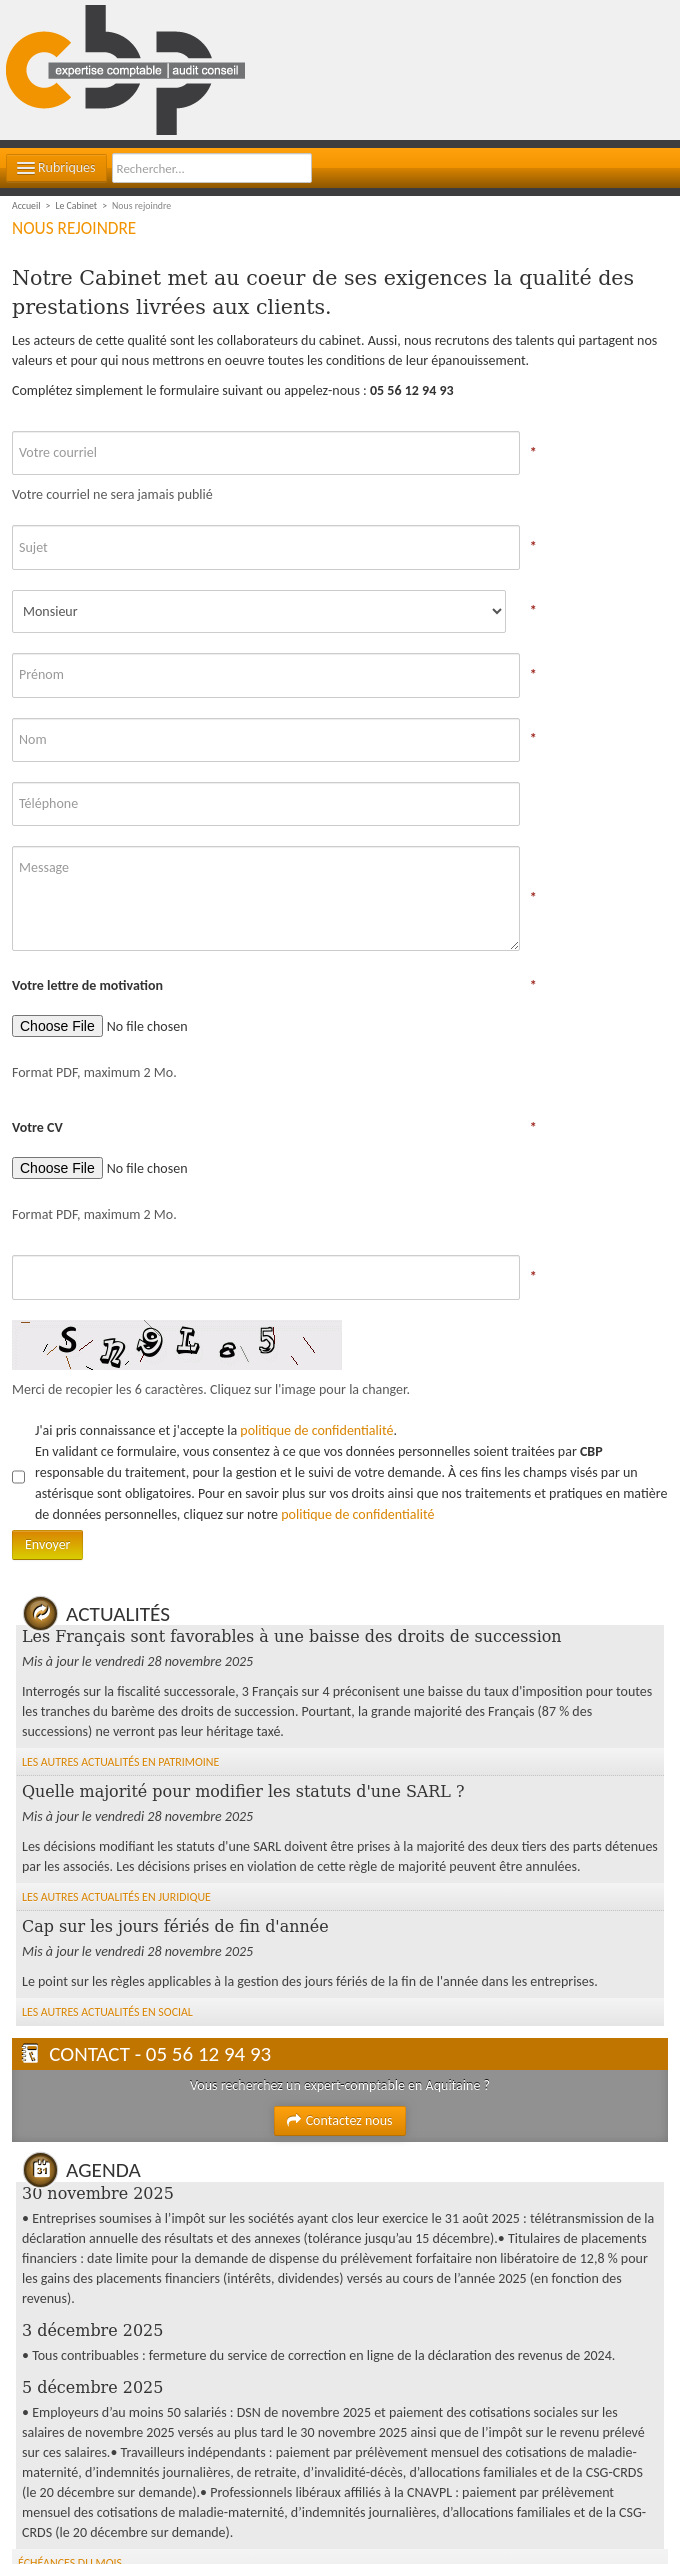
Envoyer (47, 1544)
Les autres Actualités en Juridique (116, 1897)
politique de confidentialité (316, 1430)
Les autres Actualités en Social (107, 2012)
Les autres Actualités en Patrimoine (120, 1762)
